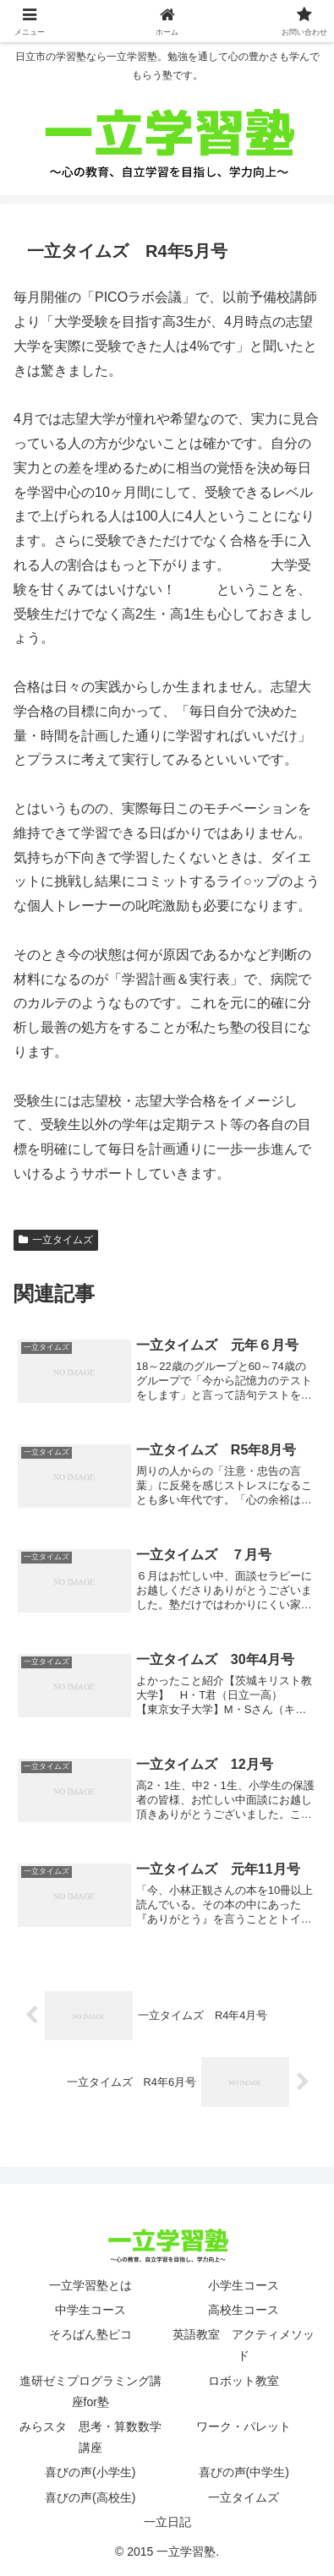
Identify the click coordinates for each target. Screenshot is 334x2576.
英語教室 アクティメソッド (243, 2345)
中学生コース (90, 2310)
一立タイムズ (56, 1240)
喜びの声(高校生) (90, 2497)
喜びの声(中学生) (244, 2472)
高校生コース (243, 2310)
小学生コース (243, 2285)
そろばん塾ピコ (90, 2334)
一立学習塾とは (90, 2285)
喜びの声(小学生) (90, 2472)
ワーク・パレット (243, 2426)
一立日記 (167, 2522)
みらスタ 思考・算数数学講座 (90, 2437)
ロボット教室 (243, 2381)
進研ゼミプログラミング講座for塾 (90, 2391)
